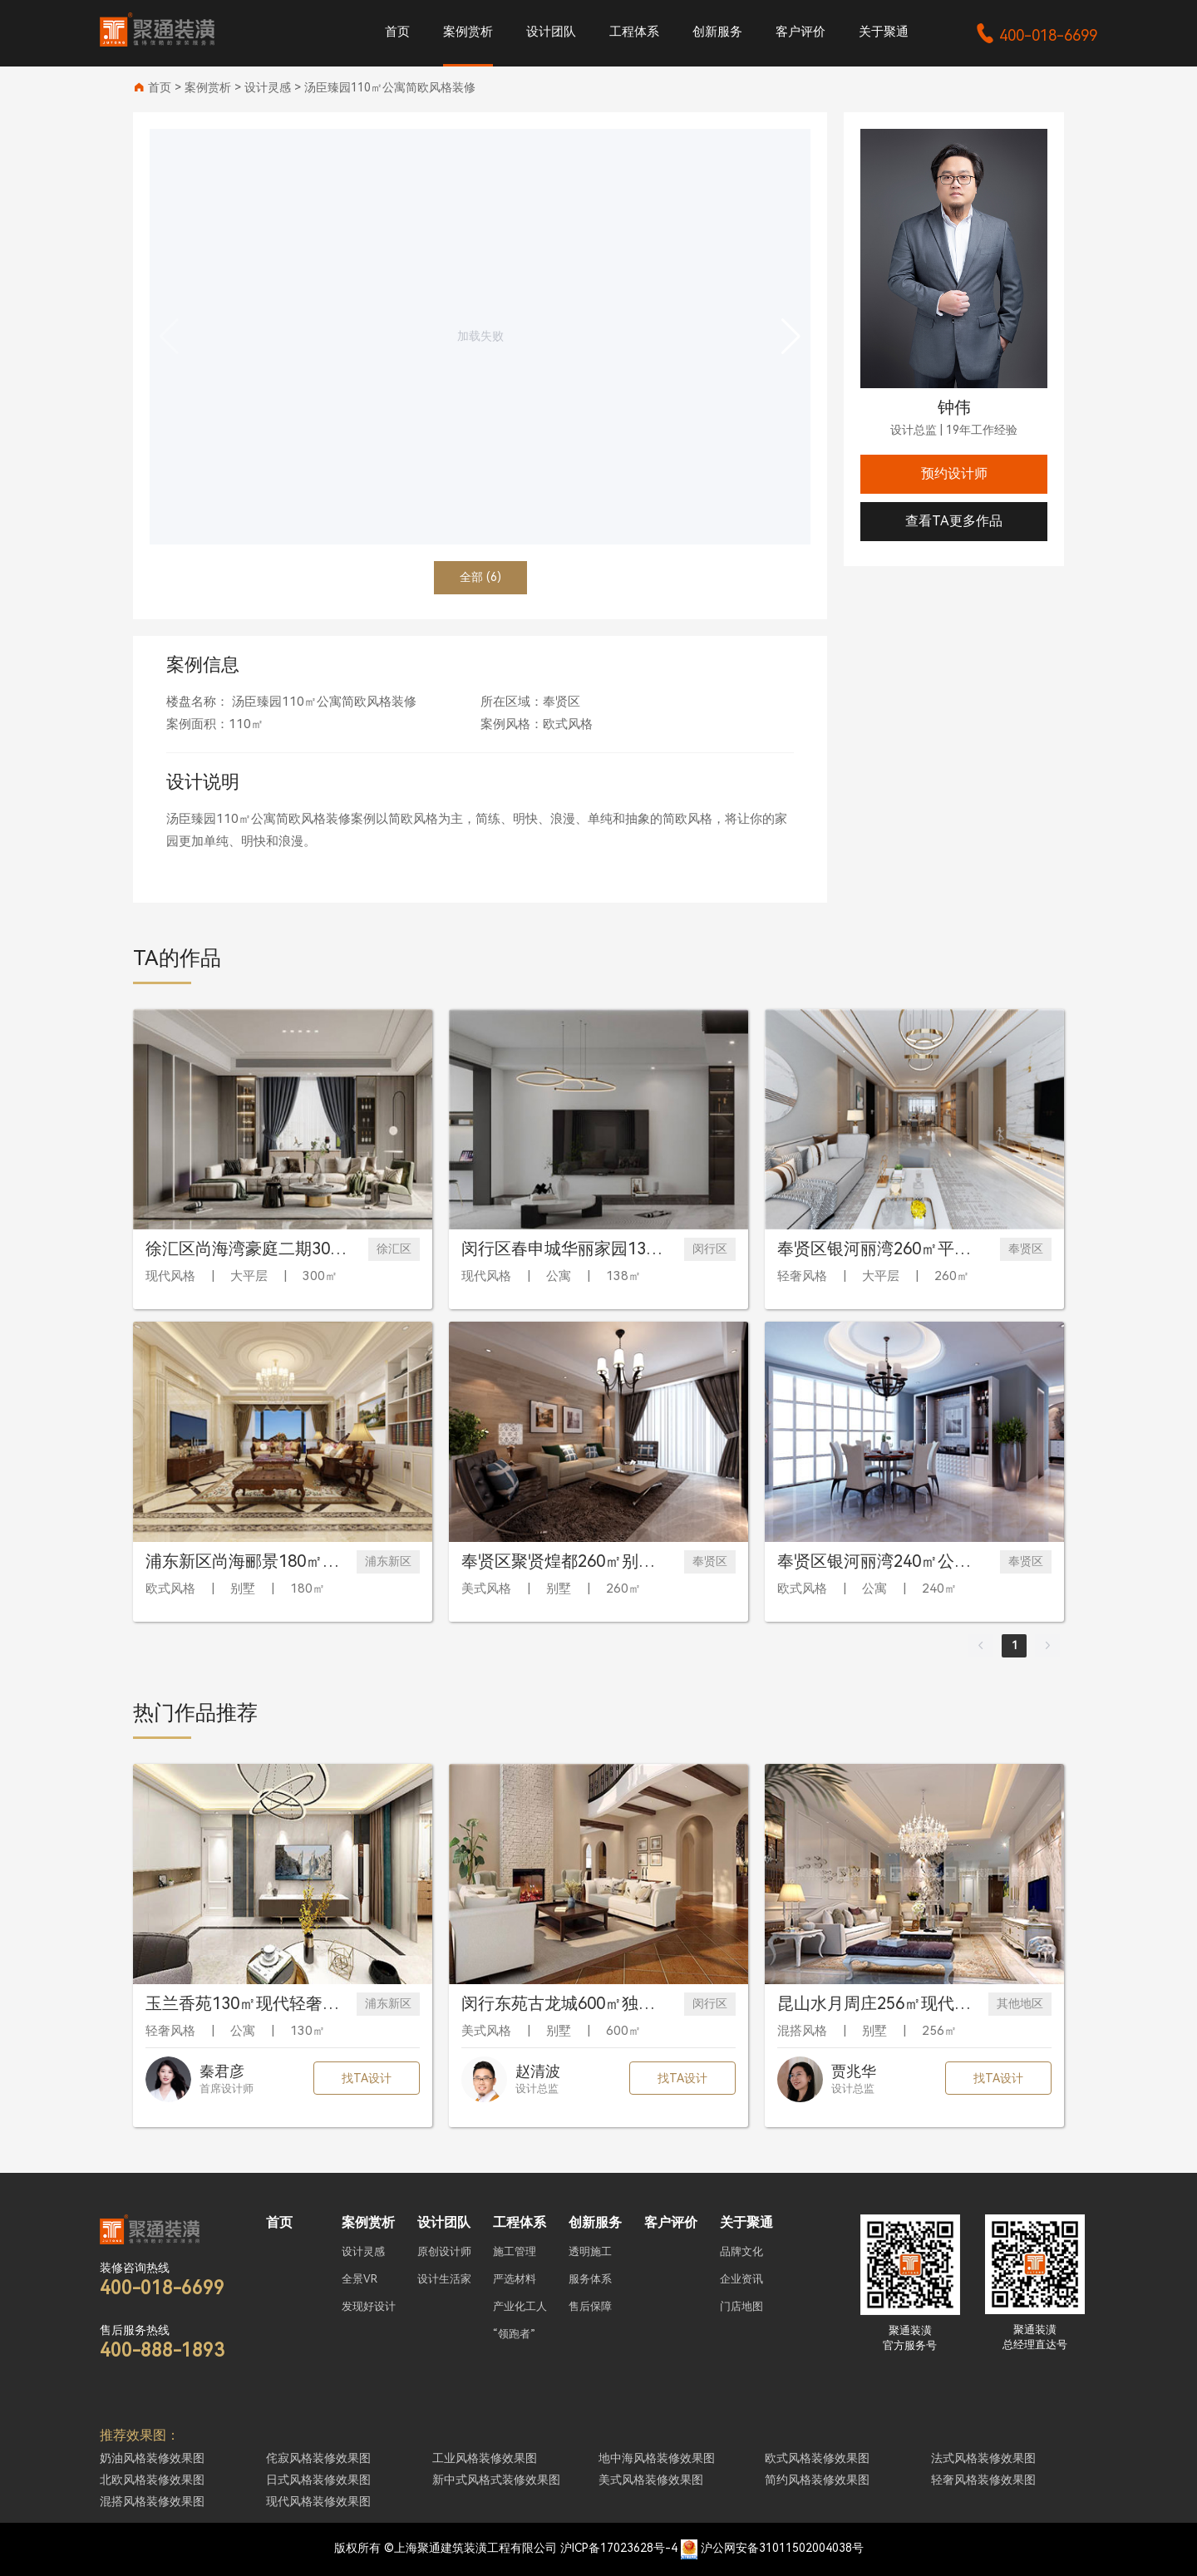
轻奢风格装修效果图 (983, 2479)
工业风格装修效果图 (484, 2458)
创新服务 (717, 31)
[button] (791, 336)
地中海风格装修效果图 (656, 2458)
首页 (397, 31)
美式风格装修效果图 (650, 2479)
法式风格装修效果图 (983, 2458)
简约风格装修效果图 (817, 2479)
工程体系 (634, 31)
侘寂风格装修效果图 (318, 2458)
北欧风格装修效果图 (152, 2479)
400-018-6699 (1036, 35)
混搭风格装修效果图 (152, 2501)
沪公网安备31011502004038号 (782, 2547)
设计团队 (551, 31)
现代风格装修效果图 (318, 2501)
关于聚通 (884, 31)
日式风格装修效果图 (318, 2479)
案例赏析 (468, 31)
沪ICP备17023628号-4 (618, 2547)
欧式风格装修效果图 (817, 2458)
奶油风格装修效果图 (152, 2458)
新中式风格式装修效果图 (496, 2479)
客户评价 (800, 31)
